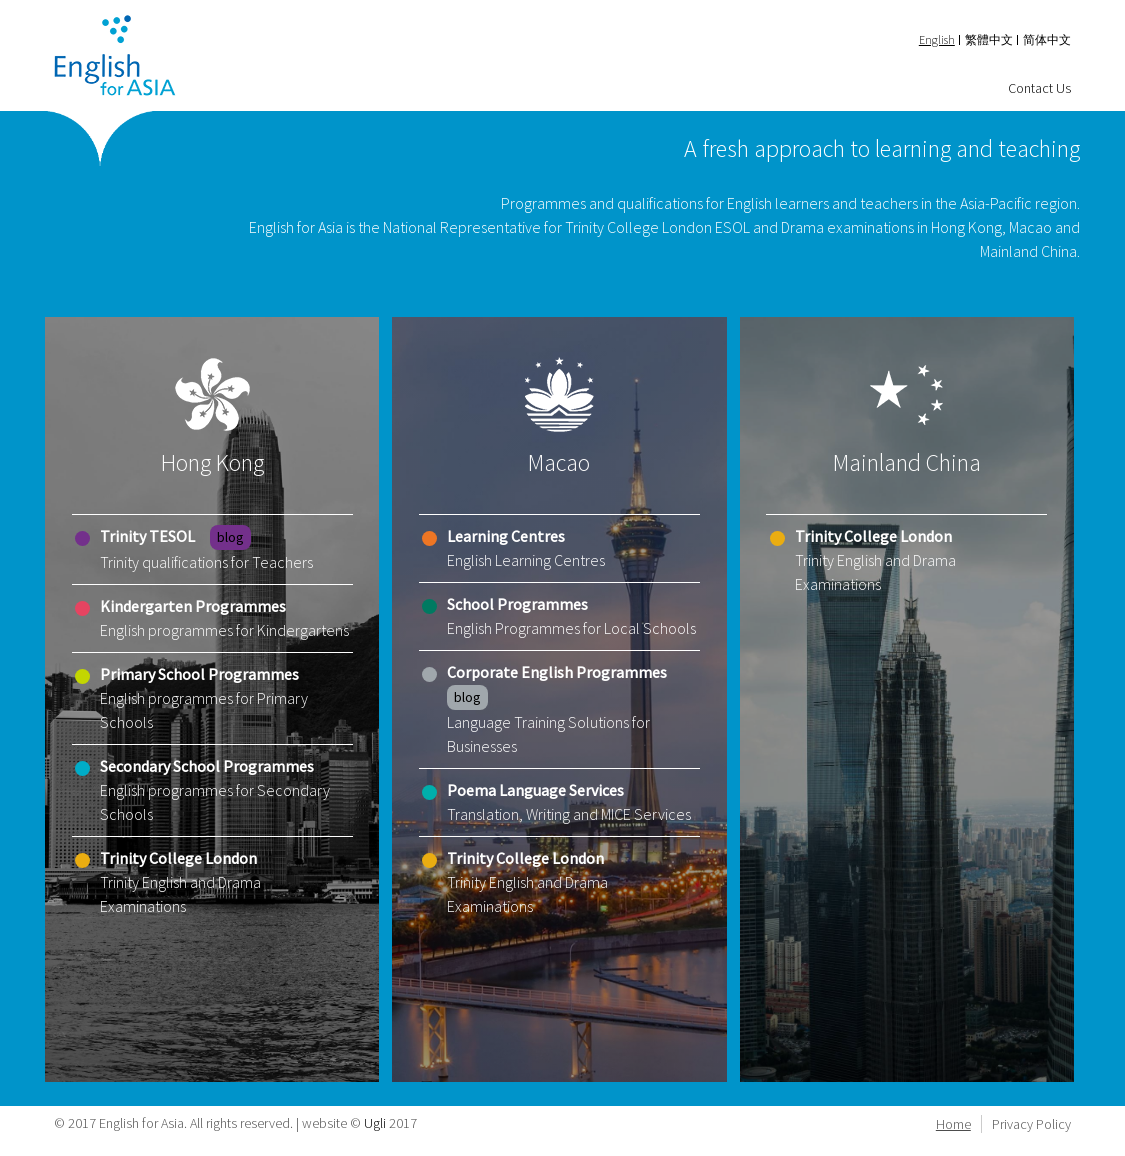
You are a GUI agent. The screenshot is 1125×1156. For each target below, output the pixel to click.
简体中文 (1047, 39)
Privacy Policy (1031, 1124)
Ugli (375, 1123)
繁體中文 (989, 39)
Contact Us (1039, 88)
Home (953, 1124)
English (937, 39)
